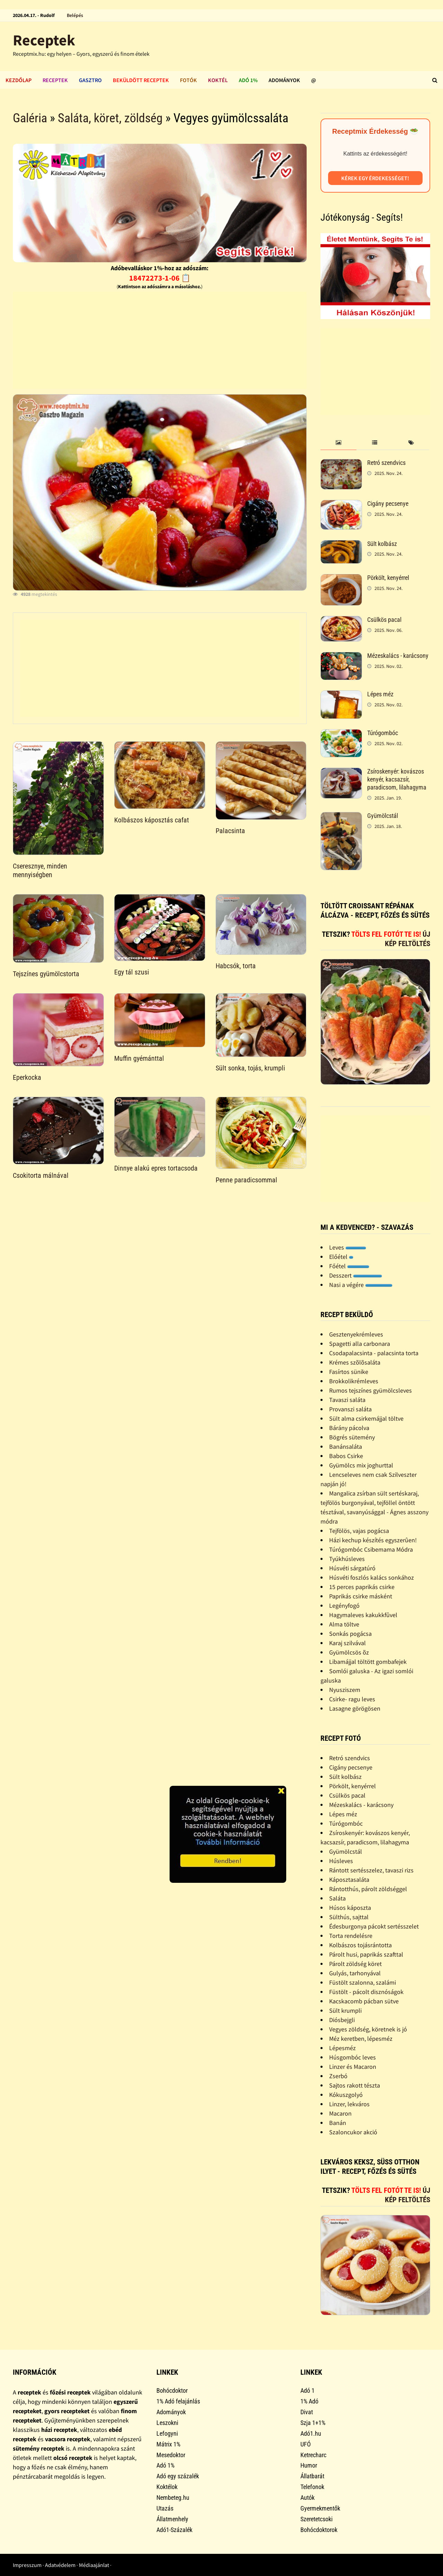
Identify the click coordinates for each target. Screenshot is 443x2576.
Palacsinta (230, 831)
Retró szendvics (386, 462)
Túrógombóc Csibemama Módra (371, 1549)
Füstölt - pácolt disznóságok (366, 1992)
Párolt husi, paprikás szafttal (366, 1954)
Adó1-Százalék (174, 2529)
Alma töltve (344, 1624)
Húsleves (341, 1861)
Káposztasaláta (349, 1880)
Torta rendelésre (350, 1936)
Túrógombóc (382, 732)
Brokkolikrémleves (353, 1381)
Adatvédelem (60, 2564)
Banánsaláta (345, 1446)
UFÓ (305, 2444)
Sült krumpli (345, 2010)
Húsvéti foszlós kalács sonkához (371, 1577)
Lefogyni (167, 2433)
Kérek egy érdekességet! (375, 178)
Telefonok (312, 2486)
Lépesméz (342, 2048)
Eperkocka (27, 1077)
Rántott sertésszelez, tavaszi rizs (371, 1870)
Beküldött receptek (141, 80)
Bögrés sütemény (352, 1437)
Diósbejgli (342, 2020)
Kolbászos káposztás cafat (151, 820)
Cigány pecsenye (387, 503)
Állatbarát (312, 2476)
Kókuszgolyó (346, 2095)
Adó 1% (248, 80)
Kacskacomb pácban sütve (364, 2001)
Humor (308, 2465)
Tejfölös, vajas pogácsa (359, 1531)
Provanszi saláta (350, 1409)
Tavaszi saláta (347, 1400)
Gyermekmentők (320, 2508)
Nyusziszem (344, 1690)
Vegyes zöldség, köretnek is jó (368, 2029)
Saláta (337, 1898)
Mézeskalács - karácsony (397, 655)
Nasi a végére (360, 1285)
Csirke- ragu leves (352, 1699)
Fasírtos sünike (348, 1372)
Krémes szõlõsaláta (354, 1362)
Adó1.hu (310, 2433)
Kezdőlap (18, 80)
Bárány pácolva (349, 1428)
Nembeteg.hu (172, 2497)
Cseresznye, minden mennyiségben (40, 870)
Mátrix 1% (168, 2444)
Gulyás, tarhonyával (355, 1973)
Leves (347, 1247)
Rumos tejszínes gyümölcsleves (370, 1390)
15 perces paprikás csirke (362, 1587)
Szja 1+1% (312, 2422)
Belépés (75, 15)
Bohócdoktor (172, 2390)
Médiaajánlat (94, 2564)
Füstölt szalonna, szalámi (362, 1982)
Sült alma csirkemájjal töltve (366, 1418)
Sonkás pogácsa (350, 1634)
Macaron (340, 2113)
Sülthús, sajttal (349, 1917)
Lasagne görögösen (354, 1708)
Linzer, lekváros (349, 2104)
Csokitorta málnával (41, 1175)
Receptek (44, 40)
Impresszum (27, 2564)
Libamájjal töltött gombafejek (368, 1662)
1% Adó (309, 2401)
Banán (337, 2123)
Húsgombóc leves (352, 2057)
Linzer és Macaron (352, 2067)
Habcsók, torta (236, 966)
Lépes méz (380, 694)
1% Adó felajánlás (178, 2401)
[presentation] (338, 443)
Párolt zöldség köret (355, 1964)
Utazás (164, 2508)
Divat (306, 2412)
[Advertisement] (160, 340)
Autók (307, 2497)
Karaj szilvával (347, 1643)
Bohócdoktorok (318, 2529)
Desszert (355, 1275)
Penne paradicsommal (246, 1180)
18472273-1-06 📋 (159, 278)
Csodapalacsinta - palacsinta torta (373, 1353)
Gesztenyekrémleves (356, 1334)
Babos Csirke (346, 1456)
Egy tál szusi (131, 972)
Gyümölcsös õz (349, 1652)
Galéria (30, 118)
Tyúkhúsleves (347, 1559)
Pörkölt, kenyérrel (388, 577)
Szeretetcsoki (316, 2519)
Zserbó (338, 2076)
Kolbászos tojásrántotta (360, 1945)
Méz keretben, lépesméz (360, 2039)
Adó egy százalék (177, 2476)
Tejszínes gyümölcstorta (46, 974)
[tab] (338, 443)
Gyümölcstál (382, 815)
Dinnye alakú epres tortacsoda (156, 1168)
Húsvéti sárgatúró (352, 1568)
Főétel (349, 1266)
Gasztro (90, 80)
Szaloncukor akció (353, 2132)
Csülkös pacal (384, 619)
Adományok (284, 80)
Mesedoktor (170, 2455)
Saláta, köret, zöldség (110, 118)
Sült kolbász (382, 543)
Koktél (218, 80)
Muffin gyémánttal (139, 1058)
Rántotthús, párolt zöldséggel (368, 1889)
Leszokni (167, 2422)
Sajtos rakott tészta (354, 2085)
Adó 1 (307, 2390)
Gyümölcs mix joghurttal (361, 1465)
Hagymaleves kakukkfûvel (363, 1615)
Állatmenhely (172, 2519)
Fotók (188, 80)
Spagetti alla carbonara (359, 1344)
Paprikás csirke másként (360, 1596)
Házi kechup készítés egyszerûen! (373, 1540)
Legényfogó (344, 1605)
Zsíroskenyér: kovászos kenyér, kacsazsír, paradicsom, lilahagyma (396, 779)
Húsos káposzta (350, 1908)
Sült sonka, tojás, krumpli (250, 1068)
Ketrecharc (313, 2455)
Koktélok (167, 2486)
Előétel (341, 1257)
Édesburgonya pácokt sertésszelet (374, 1926)
